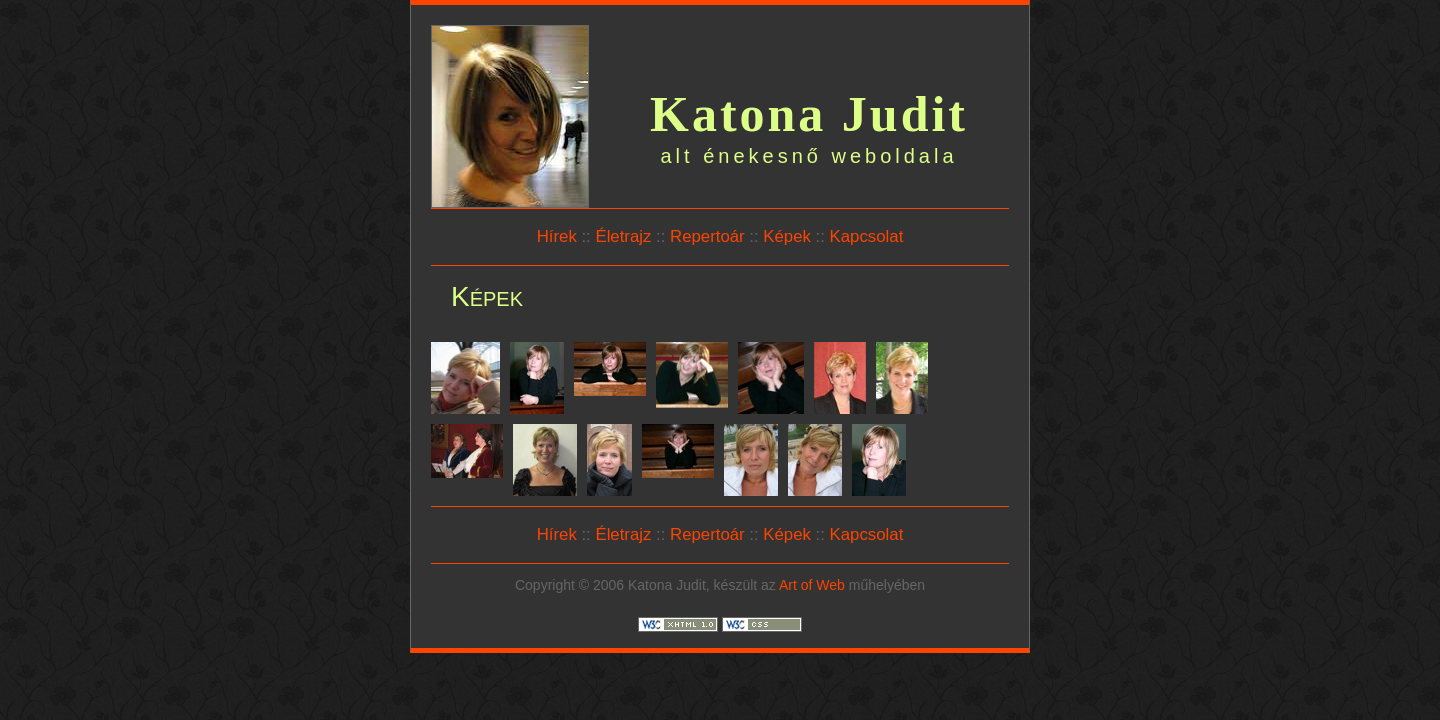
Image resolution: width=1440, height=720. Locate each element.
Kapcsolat (867, 236)
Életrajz (623, 236)
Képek (787, 236)
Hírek (557, 236)
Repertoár (707, 236)
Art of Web (812, 585)
